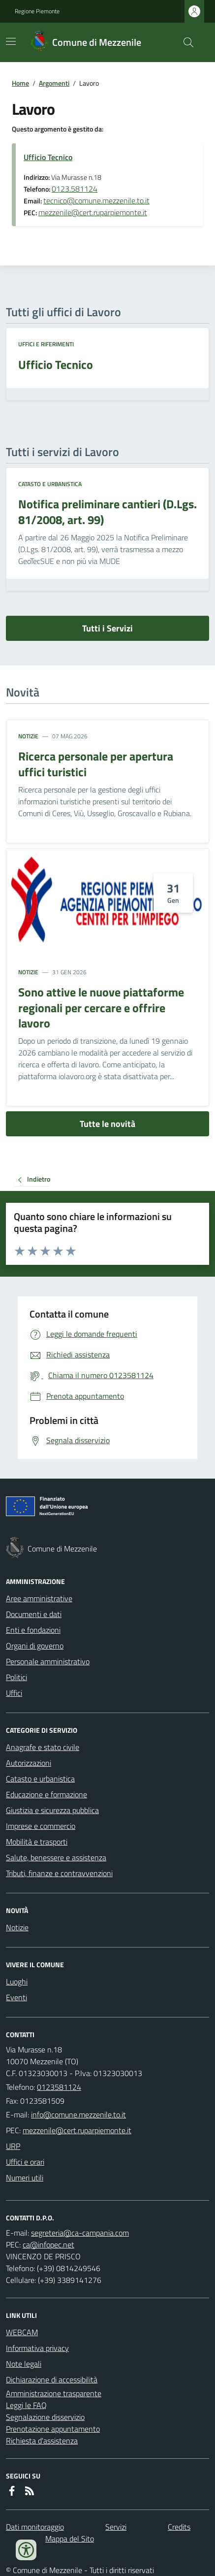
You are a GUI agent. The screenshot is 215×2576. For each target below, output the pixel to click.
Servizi (115, 2527)
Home (20, 83)
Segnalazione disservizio (45, 2417)
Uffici (14, 1693)
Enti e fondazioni (33, 1630)
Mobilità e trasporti (36, 1842)
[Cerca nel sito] (184, 42)
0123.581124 (74, 189)
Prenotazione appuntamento (53, 2429)
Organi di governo (34, 1645)
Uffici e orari (25, 2162)
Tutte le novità (107, 1123)
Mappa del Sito (69, 2538)
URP (13, 2146)
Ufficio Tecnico (48, 157)
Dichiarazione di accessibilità (51, 2379)
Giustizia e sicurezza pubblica (52, 1810)
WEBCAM (22, 2332)
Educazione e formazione (46, 1794)
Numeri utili (24, 2177)
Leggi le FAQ (26, 2405)
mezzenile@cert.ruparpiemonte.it (92, 212)
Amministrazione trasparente (53, 2393)
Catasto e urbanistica (50, 484)
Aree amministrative (39, 1598)
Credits (179, 2527)
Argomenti (54, 83)
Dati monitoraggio (35, 2527)
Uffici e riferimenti (46, 344)
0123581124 (59, 2087)
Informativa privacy (37, 2348)
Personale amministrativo (48, 1661)
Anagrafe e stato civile (42, 1747)
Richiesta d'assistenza (42, 2440)
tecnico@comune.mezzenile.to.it (96, 200)
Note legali (23, 2364)
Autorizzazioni (28, 1763)
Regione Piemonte (37, 11)
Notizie (28, 736)
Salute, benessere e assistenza (56, 1857)
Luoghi (17, 1981)
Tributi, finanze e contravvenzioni (59, 1873)
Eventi (16, 1997)
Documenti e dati (33, 1614)
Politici (16, 1677)
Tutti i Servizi (107, 628)
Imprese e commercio (40, 1826)
